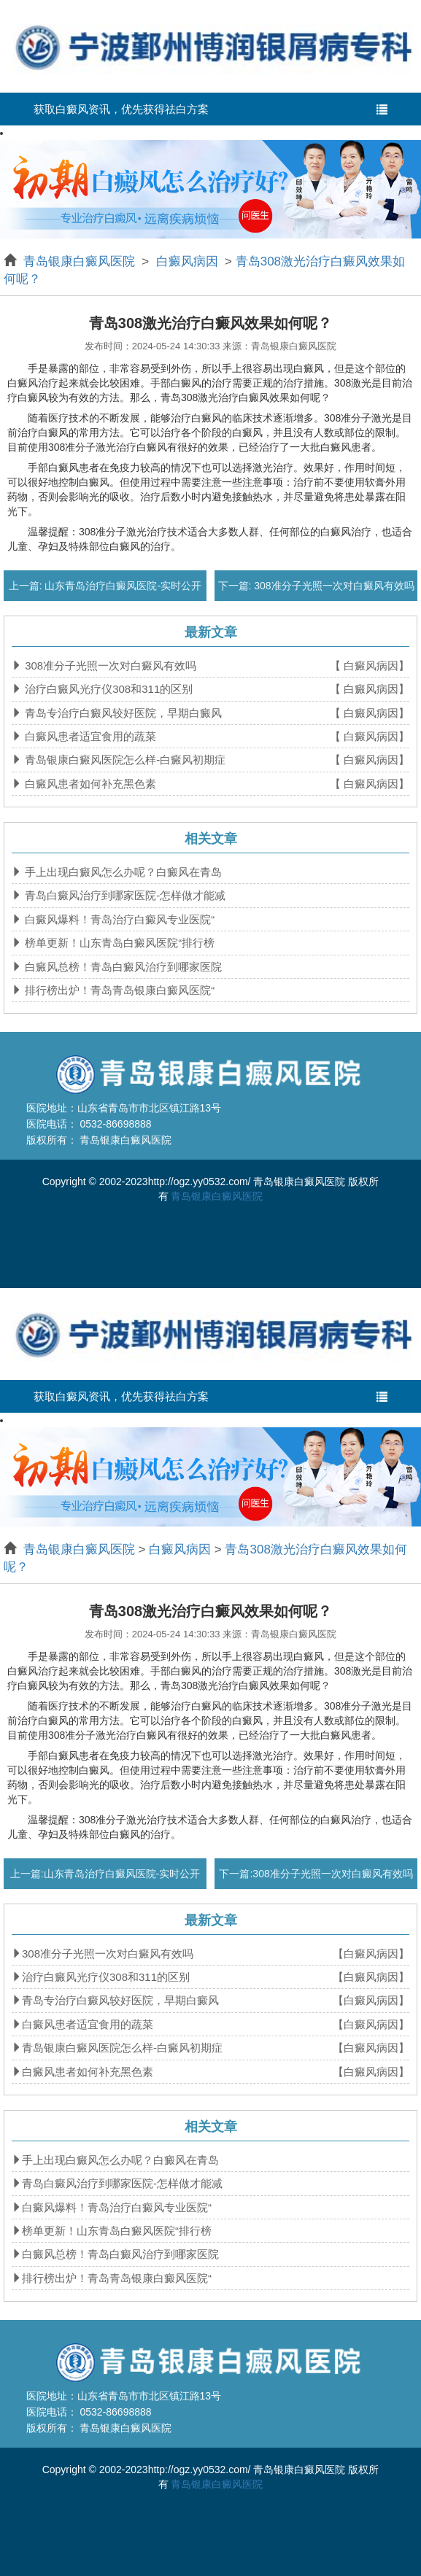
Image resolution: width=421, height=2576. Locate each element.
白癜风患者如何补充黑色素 (89, 783)
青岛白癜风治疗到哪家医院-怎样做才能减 (123, 895)
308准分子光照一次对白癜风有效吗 (332, 585)
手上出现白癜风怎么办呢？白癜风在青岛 (122, 872)
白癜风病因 (186, 261)
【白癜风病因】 (371, 1953)
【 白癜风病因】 (369, 665)
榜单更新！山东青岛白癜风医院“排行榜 (118, 942)
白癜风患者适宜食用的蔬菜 (89, 736)
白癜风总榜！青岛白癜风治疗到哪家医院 (122, 967)
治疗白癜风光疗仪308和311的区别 (107, 689)
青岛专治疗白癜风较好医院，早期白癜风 (122, 713)
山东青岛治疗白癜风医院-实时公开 (122, 585)
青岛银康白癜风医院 (81, 261)
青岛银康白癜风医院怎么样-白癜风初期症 (123, 759)
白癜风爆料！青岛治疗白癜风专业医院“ (118, 919)
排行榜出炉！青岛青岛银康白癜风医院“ (118, 990)
